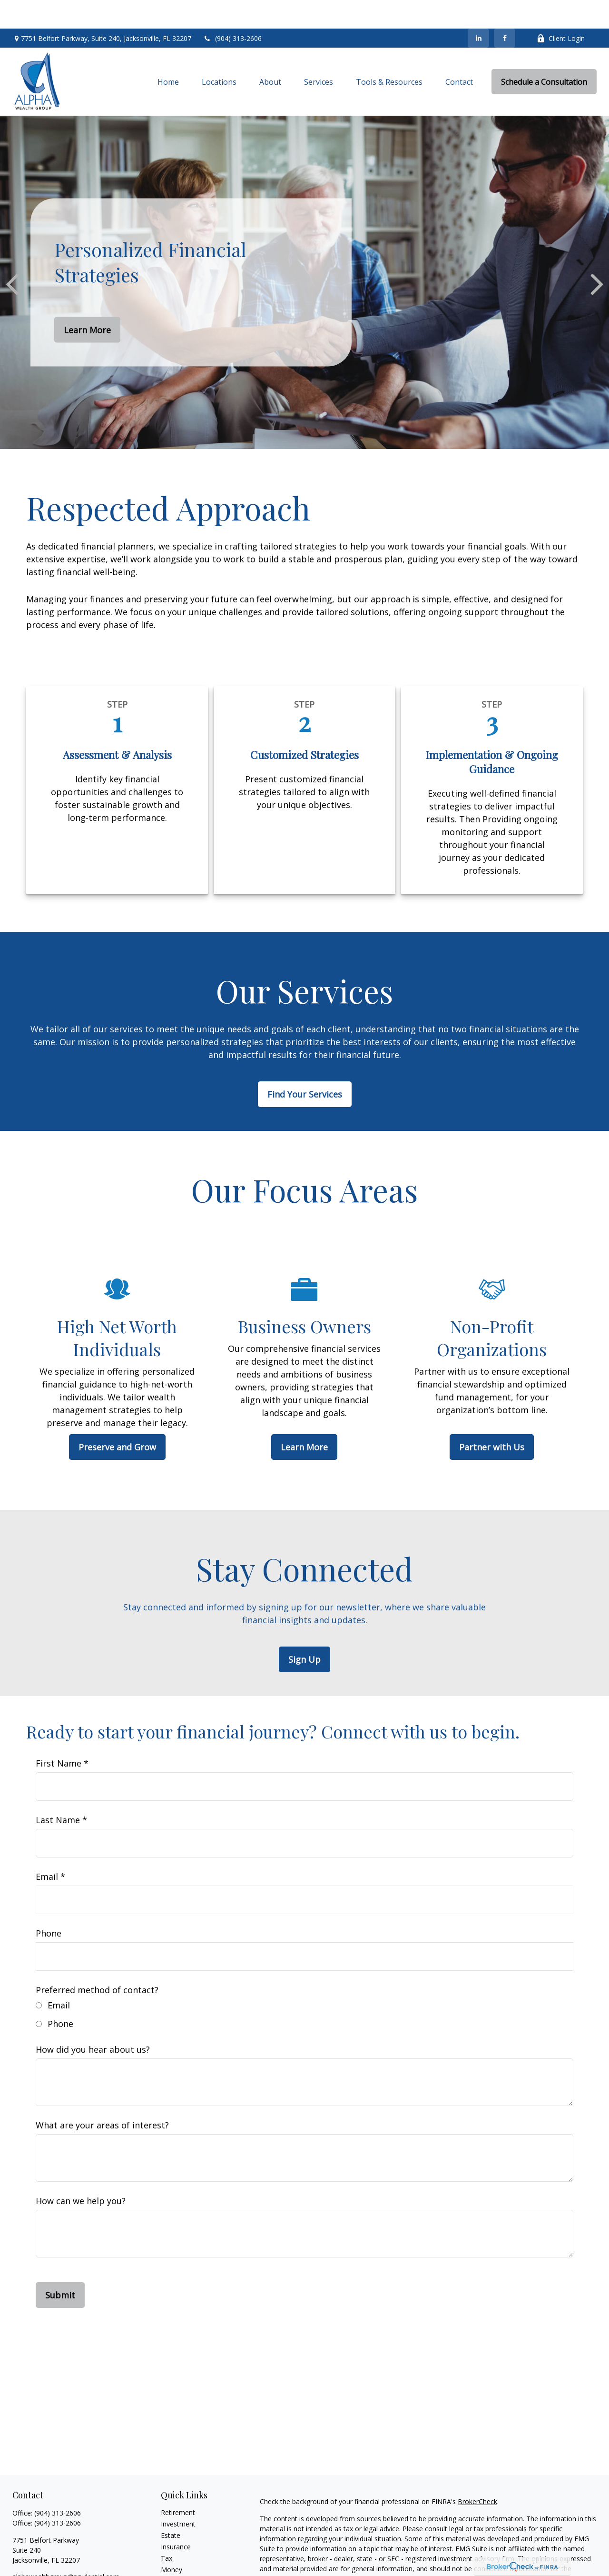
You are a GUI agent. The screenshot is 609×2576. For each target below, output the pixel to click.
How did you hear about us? (93, 2021)
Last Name (58, 1791)
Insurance (176, 2518)
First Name (58, 1734)
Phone (48, 1904)
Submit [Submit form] (60, 2266)
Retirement (178, 2483)
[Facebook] (504, 9)
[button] (168, 53)
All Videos (175, 2563)
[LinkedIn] (478, 9)
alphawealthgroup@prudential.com (65, 2548)
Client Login (561, 9)
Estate (170, 2506)
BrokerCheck (477, 2472)
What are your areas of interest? (102, 2096)
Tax (166, 2529)
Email (47, 1848)
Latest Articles (183, 2552)
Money (171, 2541)
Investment (178, 2495)
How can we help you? (81, 2172)
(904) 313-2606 (232, 9)
